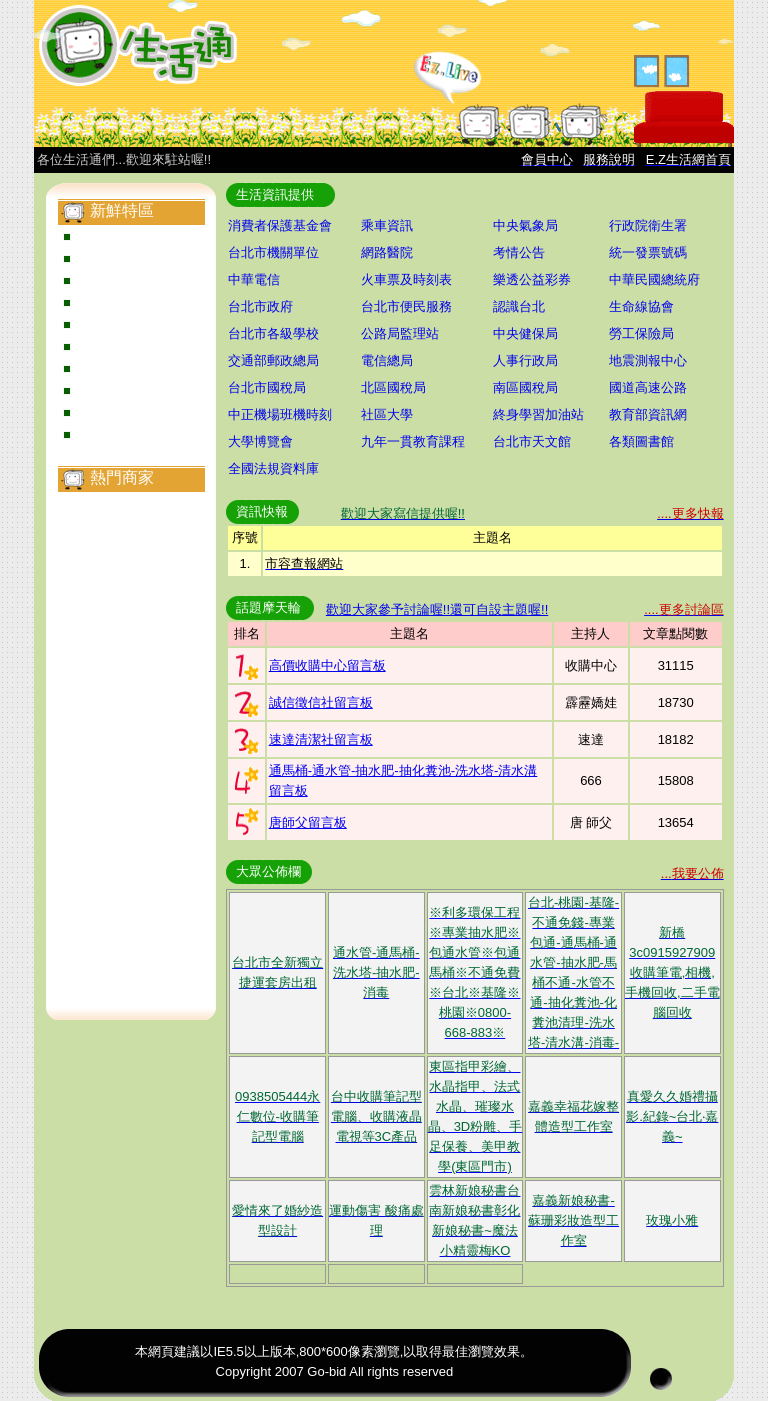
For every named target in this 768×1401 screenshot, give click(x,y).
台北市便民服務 (406, 306)
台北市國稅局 (267, 387)
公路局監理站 (400, 333)
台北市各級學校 (273, 333)
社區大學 (387, 414)
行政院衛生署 (648, 225)
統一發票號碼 (648, 252)
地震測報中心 (648, 360)
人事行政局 (525, 360)
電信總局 (387, 360)
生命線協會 (641, 306)
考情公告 (519, 252)
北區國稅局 (393, 387)
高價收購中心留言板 (327, 665)
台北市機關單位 (273, 252)
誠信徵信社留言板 (321, 702)
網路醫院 (387, 252)
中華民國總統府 (654, 279)
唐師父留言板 (308, 822)
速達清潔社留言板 (321, 739)
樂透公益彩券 (532, 279)
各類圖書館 (641, 441)
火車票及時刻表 (406, 279)
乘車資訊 (387, 225)
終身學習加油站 (538, 414)
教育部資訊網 (648, 414)
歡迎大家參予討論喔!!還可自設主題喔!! (437, 609)
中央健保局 (525, 333)
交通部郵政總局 (273, 360)
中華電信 (254, 279)
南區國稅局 (525, 387)
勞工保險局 (641, 333)
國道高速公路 (648, 387)
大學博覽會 (260, 441)
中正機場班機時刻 (280, 414)
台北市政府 (260, 306)
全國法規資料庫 (273, 468)
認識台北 (519, 306)
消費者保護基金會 (280, 225)
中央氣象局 (525, 225)
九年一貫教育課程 (413, 441)
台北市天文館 (532, 441)
